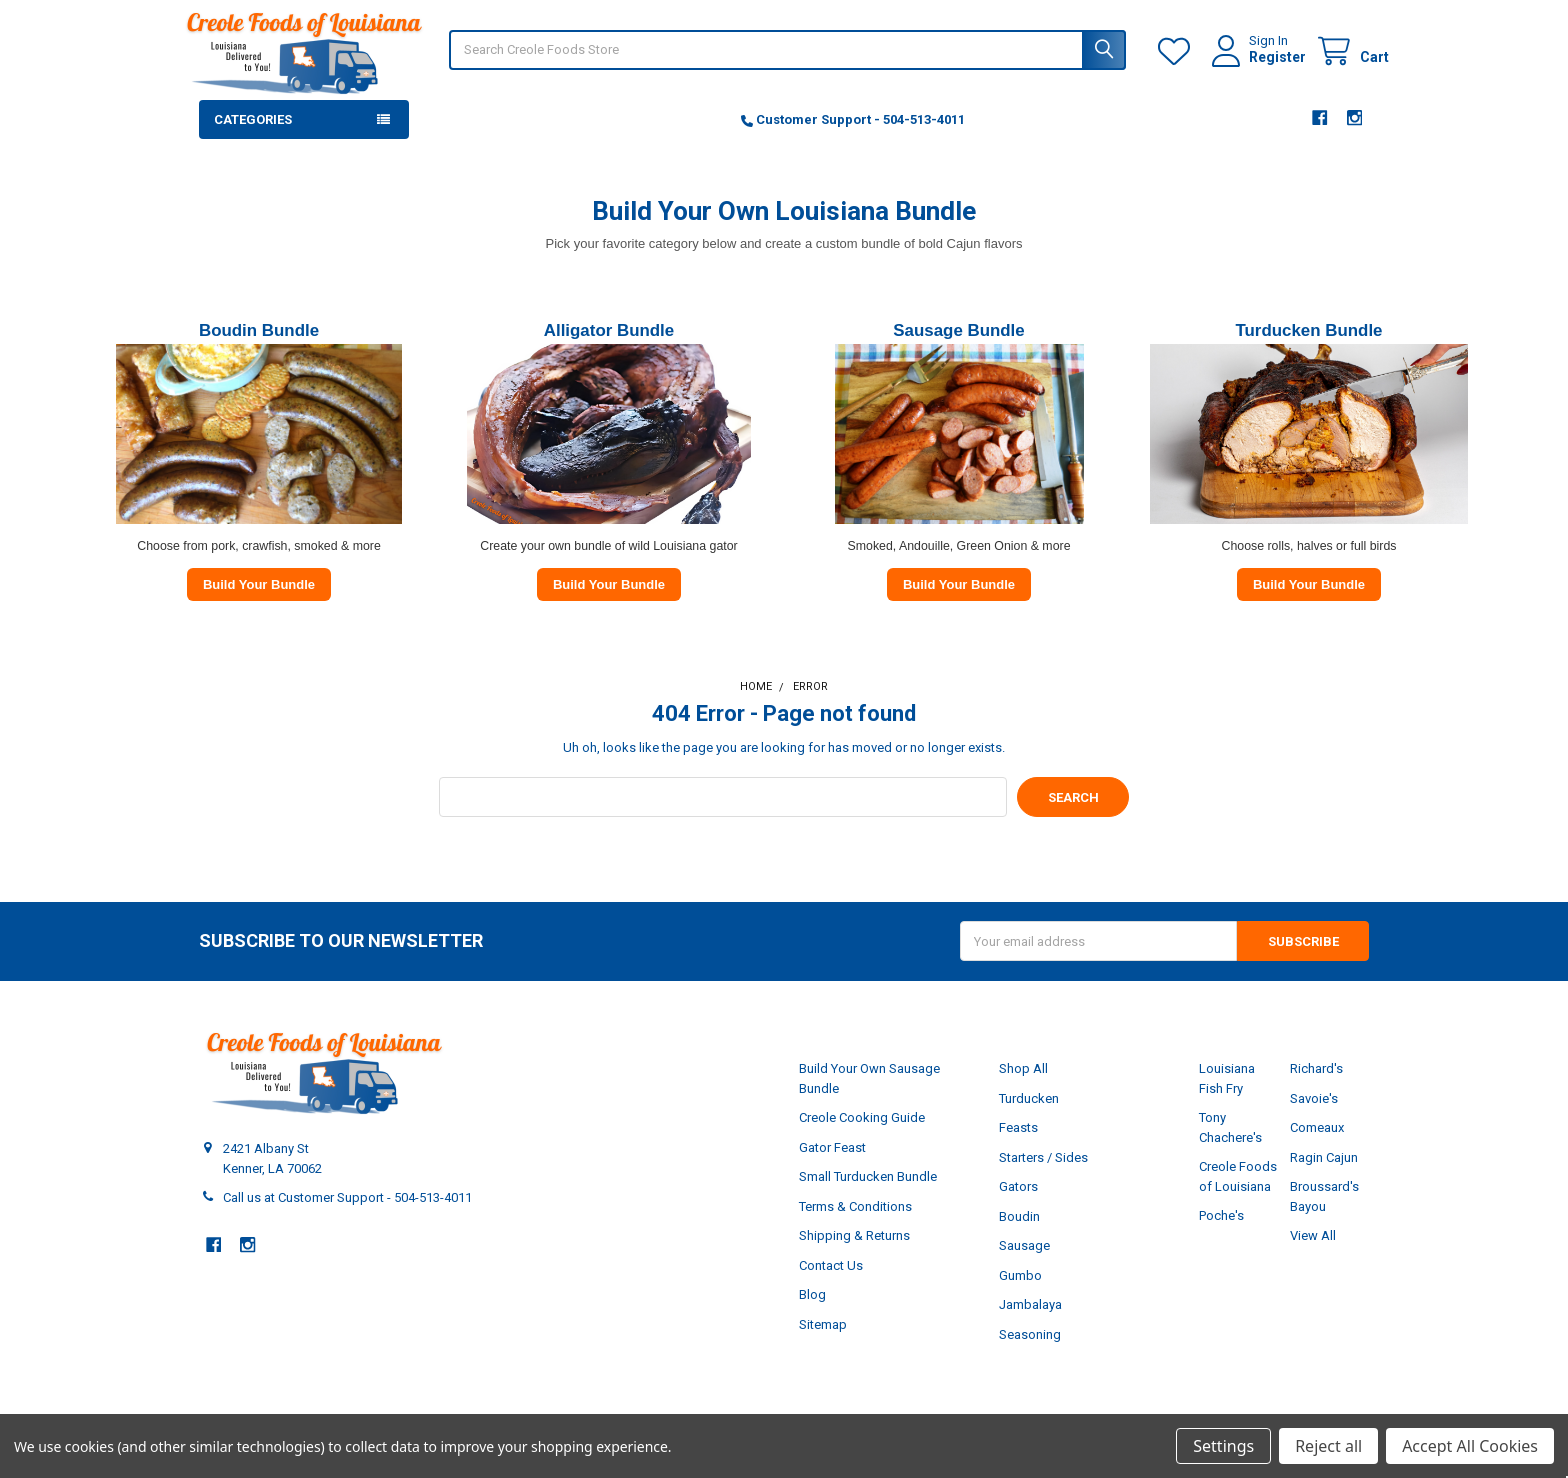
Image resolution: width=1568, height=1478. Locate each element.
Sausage (1024, 1265)
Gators (1018, 1206)
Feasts (1018, 1147)
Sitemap (823, 1344)
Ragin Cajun (1324, 1177)
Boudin (1019, 1236)
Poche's (1221, 1235)
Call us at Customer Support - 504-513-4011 (347, 1217)
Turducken (1029, 1118)
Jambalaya (1030, 1324)
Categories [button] (253, 139)
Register (1257, 67)
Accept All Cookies (1470, 1446)
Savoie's (1314, 1118)
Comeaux (1317, 1147)
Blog (812, 1314)
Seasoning (1030, 1354)
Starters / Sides (1043, 1177)
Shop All (1023, 1088)
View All (1313, 1255)
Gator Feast (832, 1167)
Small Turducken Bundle (868, 1196)
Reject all (1328, 1446)
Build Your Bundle (259, 604)
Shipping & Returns (854, 1255)
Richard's (1316, 1088)
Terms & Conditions (855, 1226)
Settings (1223, 1446)
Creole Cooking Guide (862, 1137)
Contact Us (831, 1285)
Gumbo (1020, 1295)
